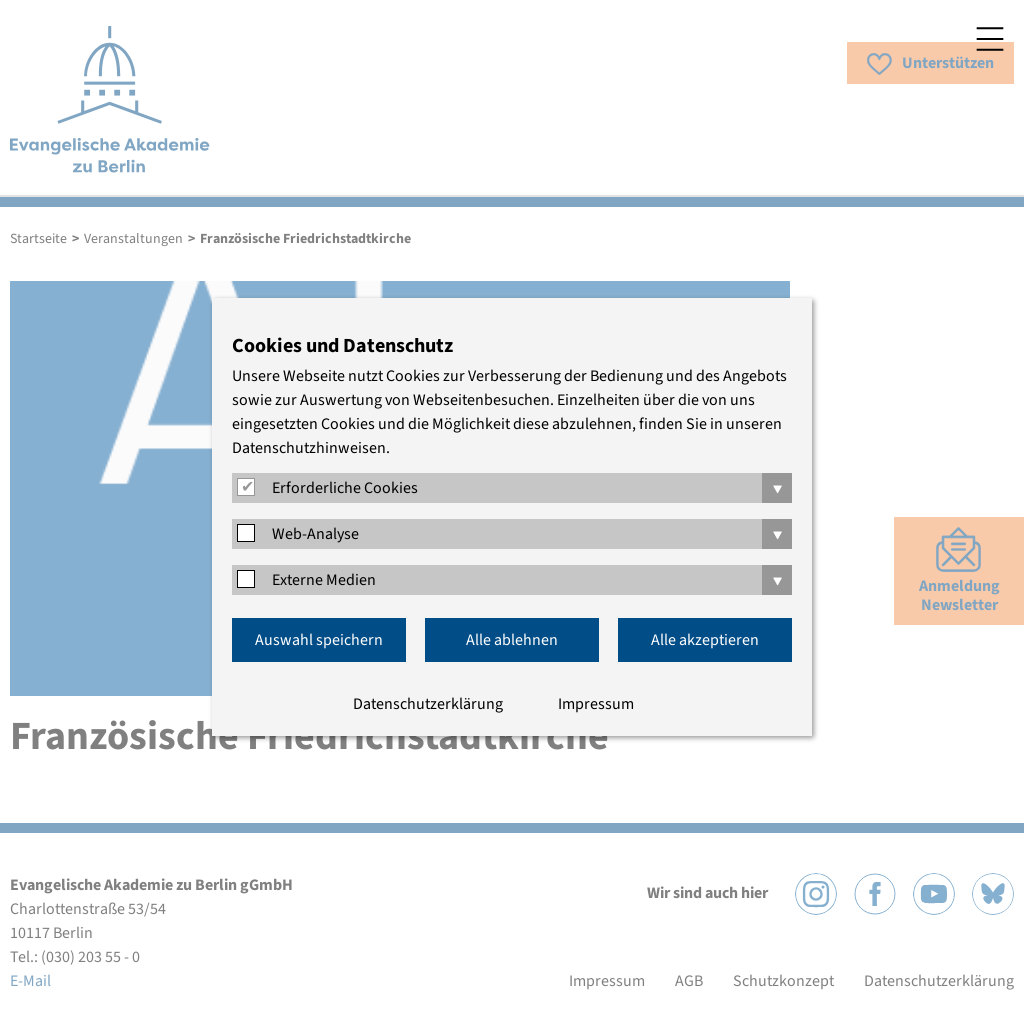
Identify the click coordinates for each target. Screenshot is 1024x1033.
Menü (990, 39)
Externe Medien (324, 580)
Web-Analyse (315, 534)
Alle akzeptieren (705, 640)
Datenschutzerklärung (428, 704)
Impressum (596, 704)
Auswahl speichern (319, 640)
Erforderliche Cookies (345, 488)
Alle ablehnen (512, 640)
